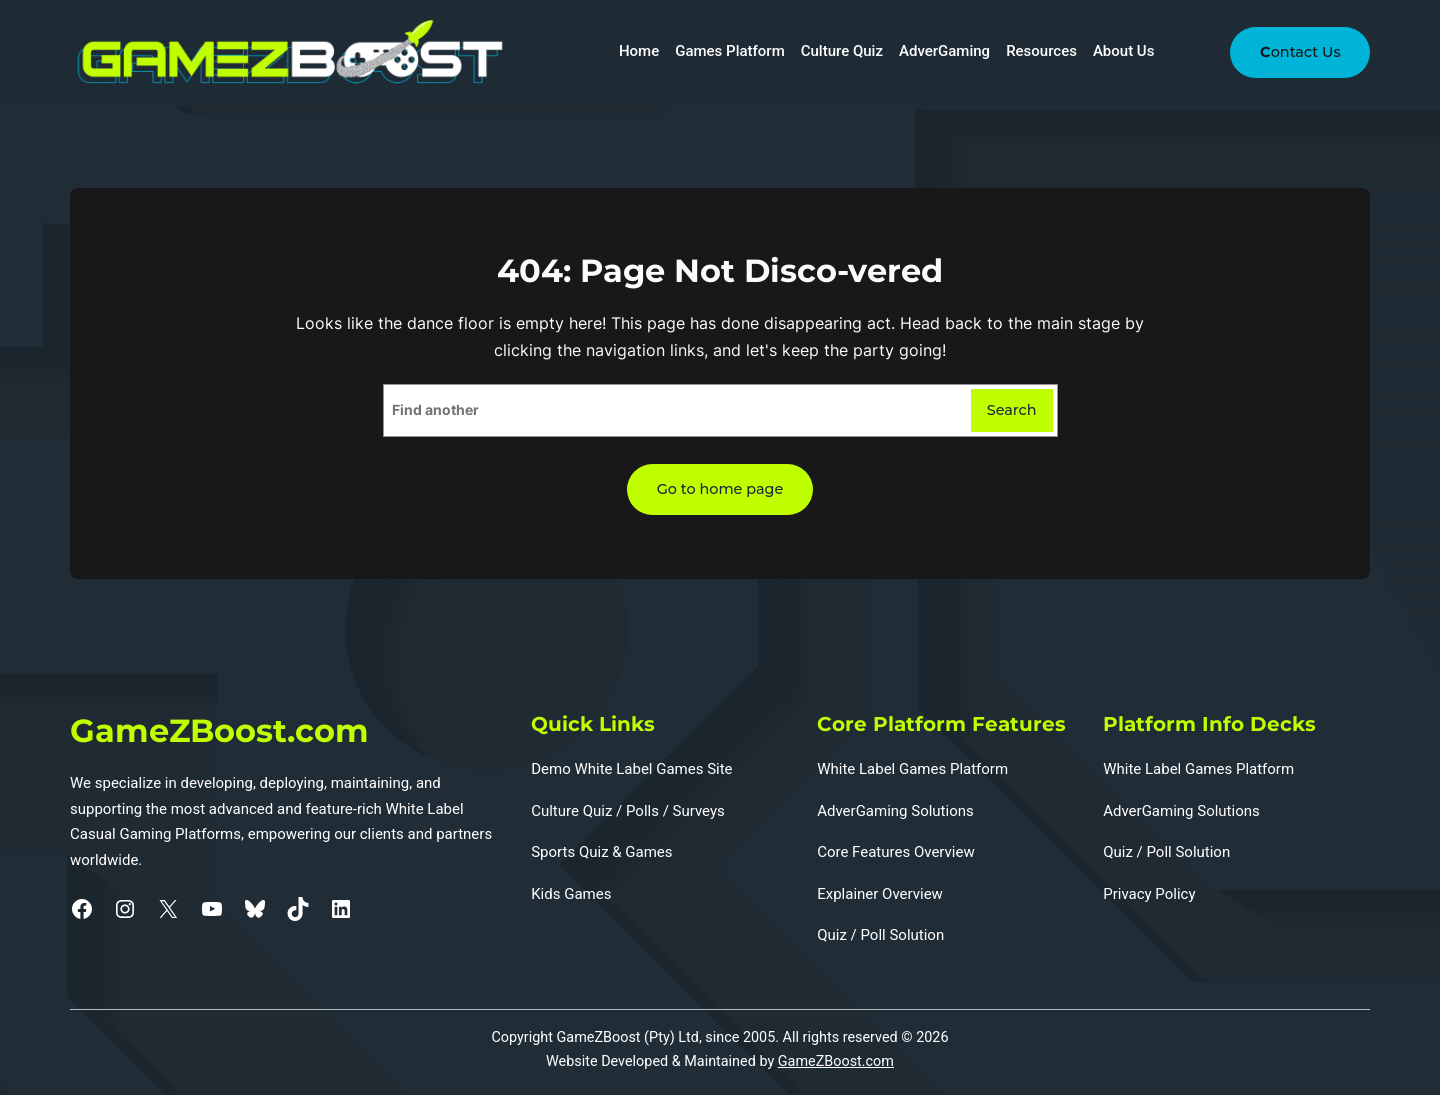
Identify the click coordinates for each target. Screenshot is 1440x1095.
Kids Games (571, 894)
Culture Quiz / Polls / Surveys (628, 811)
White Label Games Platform (912, 769)
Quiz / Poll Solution (880, 935)
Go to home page (720, 489)
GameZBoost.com (836, 1061)
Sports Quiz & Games (601, 852)
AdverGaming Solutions (895, 811)
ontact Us (1299, 52)
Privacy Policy (1149, 894)
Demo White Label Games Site (631, 769)
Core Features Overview (896, 852)
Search (1012, 410)
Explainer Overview (880, 894)
